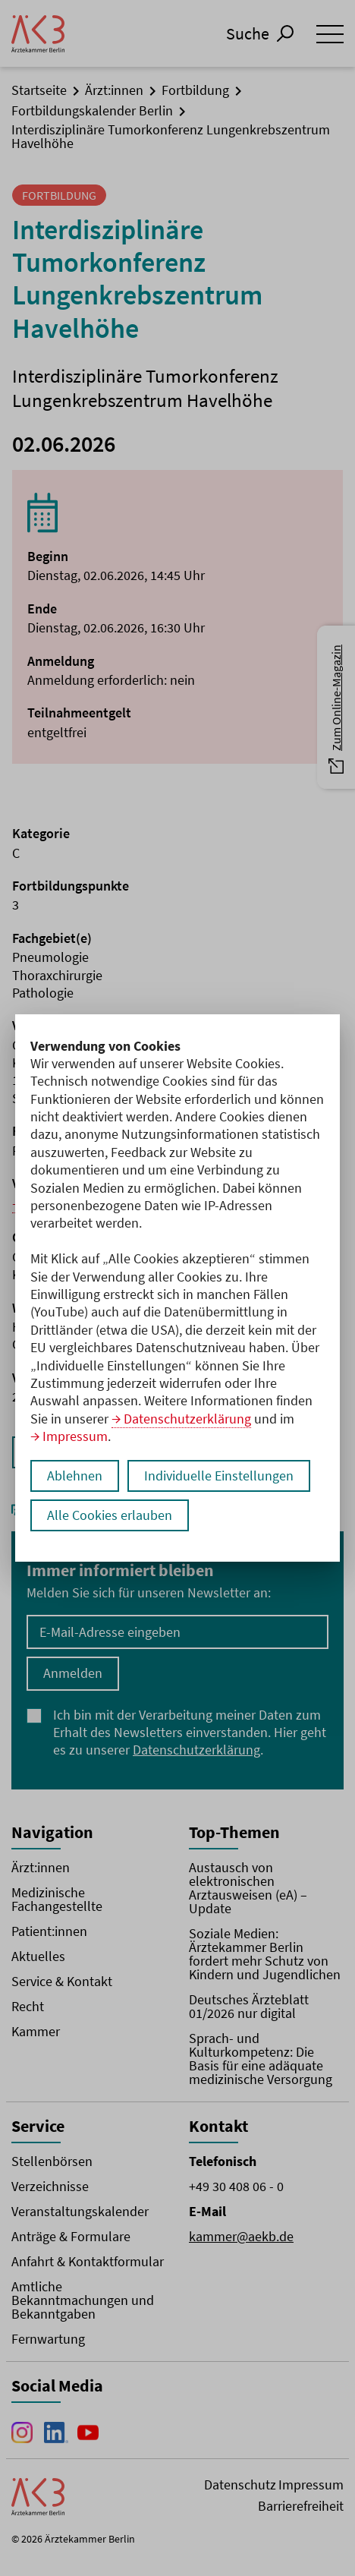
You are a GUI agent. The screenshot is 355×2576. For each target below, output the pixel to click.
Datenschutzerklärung (187, 1418)
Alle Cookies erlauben (109, 1515)
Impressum (75, 1436)
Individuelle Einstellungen (219, 1475)
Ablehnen (74, 1475)
